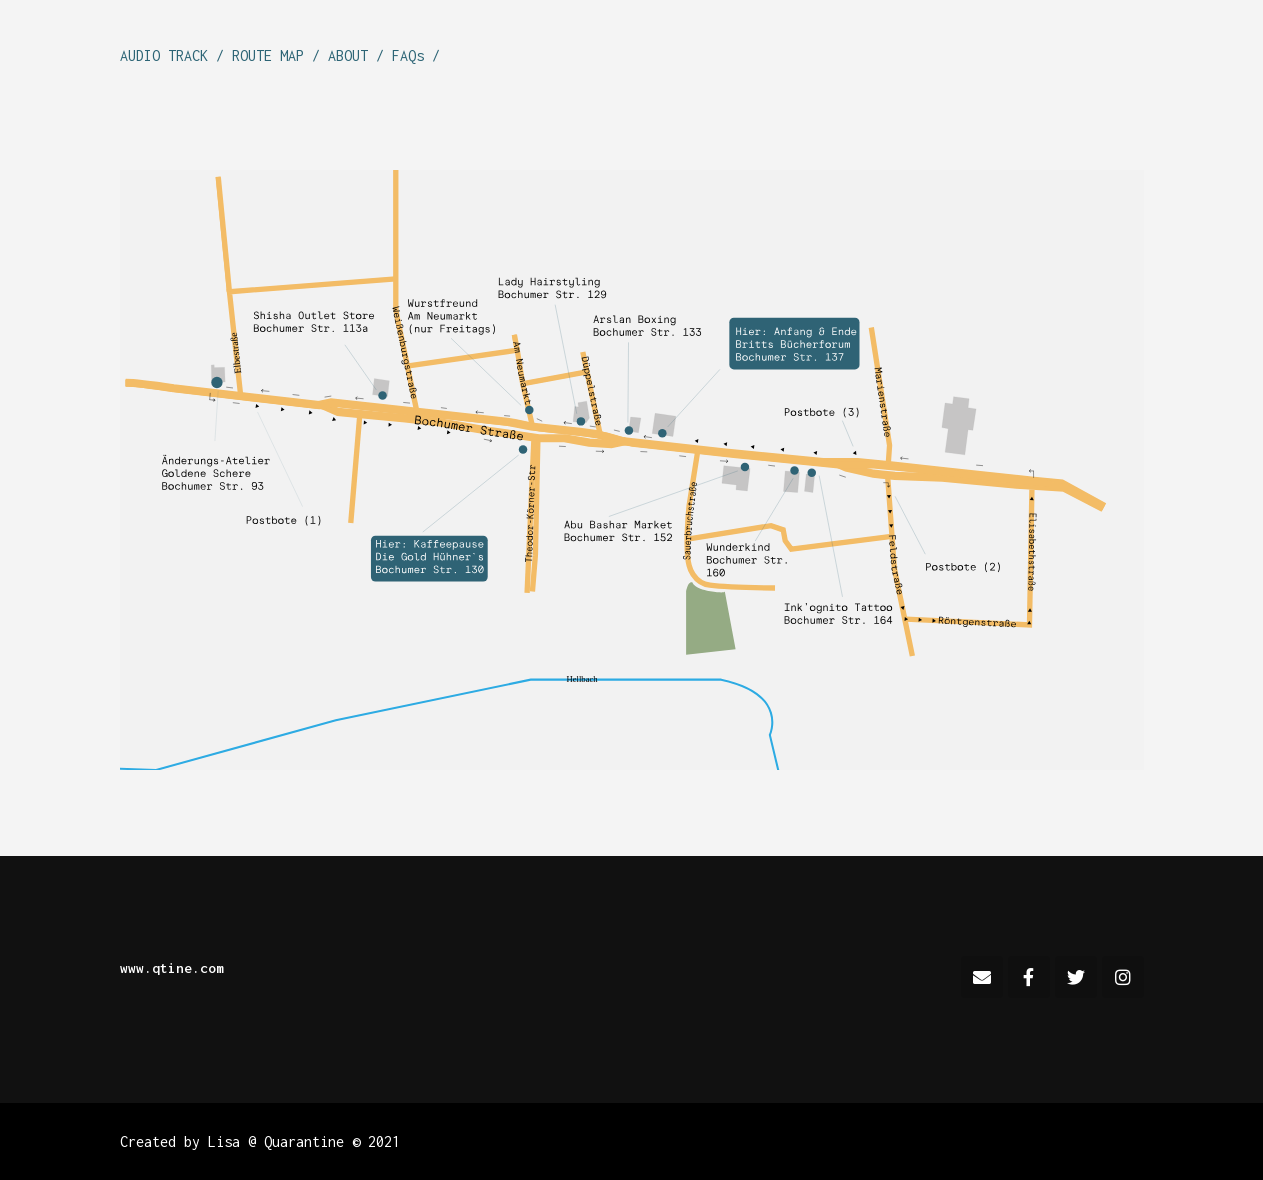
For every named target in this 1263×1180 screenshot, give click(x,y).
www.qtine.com (172, 968)
